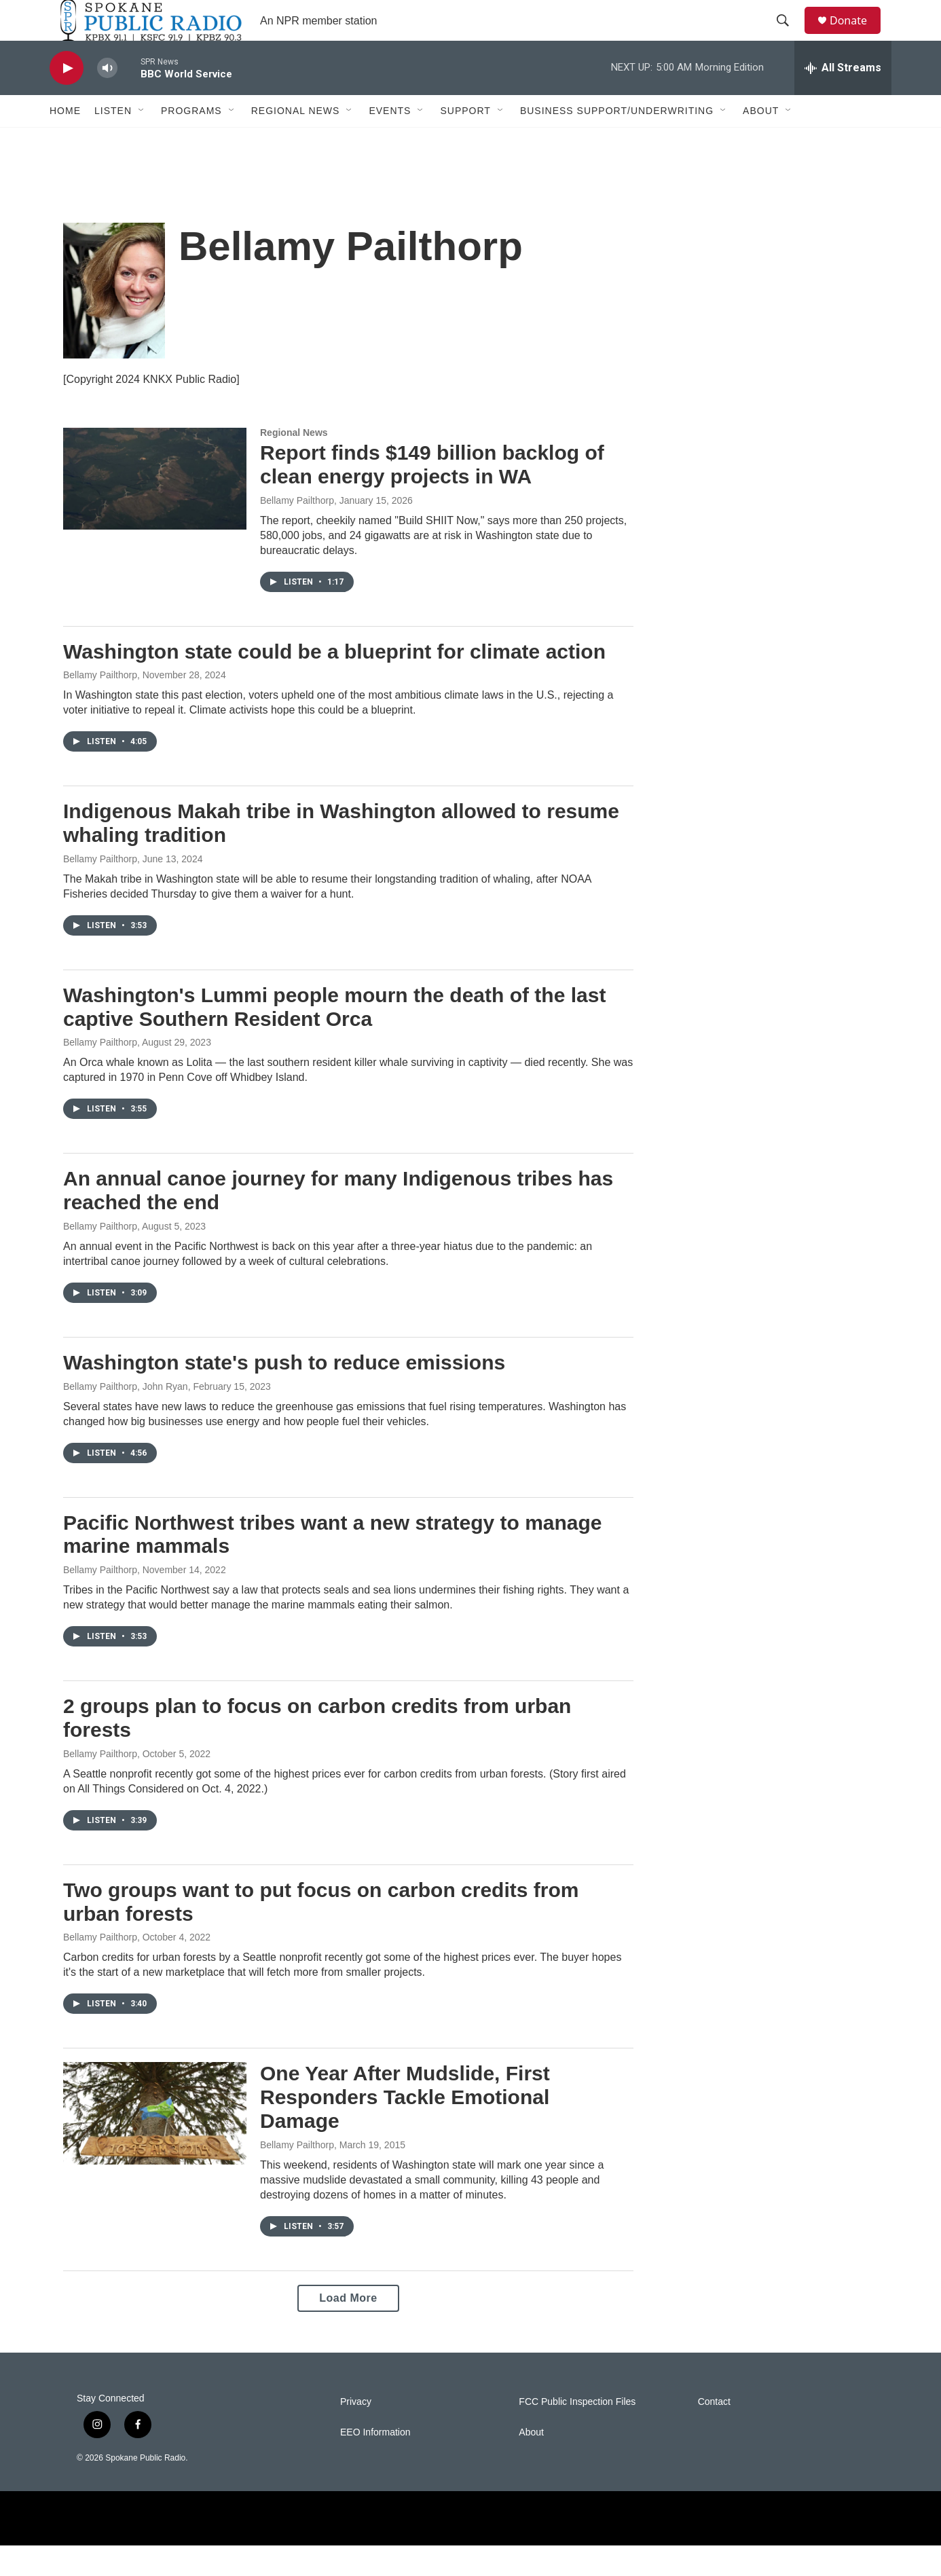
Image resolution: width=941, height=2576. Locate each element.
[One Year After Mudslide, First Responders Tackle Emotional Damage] (154, 2143)
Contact (714, 2432)
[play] (66, 99)
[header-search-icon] (789, 36)
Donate (857, 36)
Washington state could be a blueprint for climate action (334, 682)
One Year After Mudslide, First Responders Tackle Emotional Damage (405, 2128)
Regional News (295, 141)
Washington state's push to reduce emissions (284, 1393)
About (761, 141)
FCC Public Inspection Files (577, 2432)
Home (65, 141)
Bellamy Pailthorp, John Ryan (125, 1417)
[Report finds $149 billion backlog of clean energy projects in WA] (154, 509)
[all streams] (842, 98)
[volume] (107, 99)
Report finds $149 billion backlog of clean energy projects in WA (432, 495)
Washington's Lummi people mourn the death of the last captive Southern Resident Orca (334, 1037)
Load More (348, 2328)
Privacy (355, 2432)
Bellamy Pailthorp (297, 531)
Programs (191, 141)
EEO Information (375, 2463)
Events (390, 141)
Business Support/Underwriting (617, 141)
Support (465, 141)
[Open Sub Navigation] (141, 141)
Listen (113, 141)
